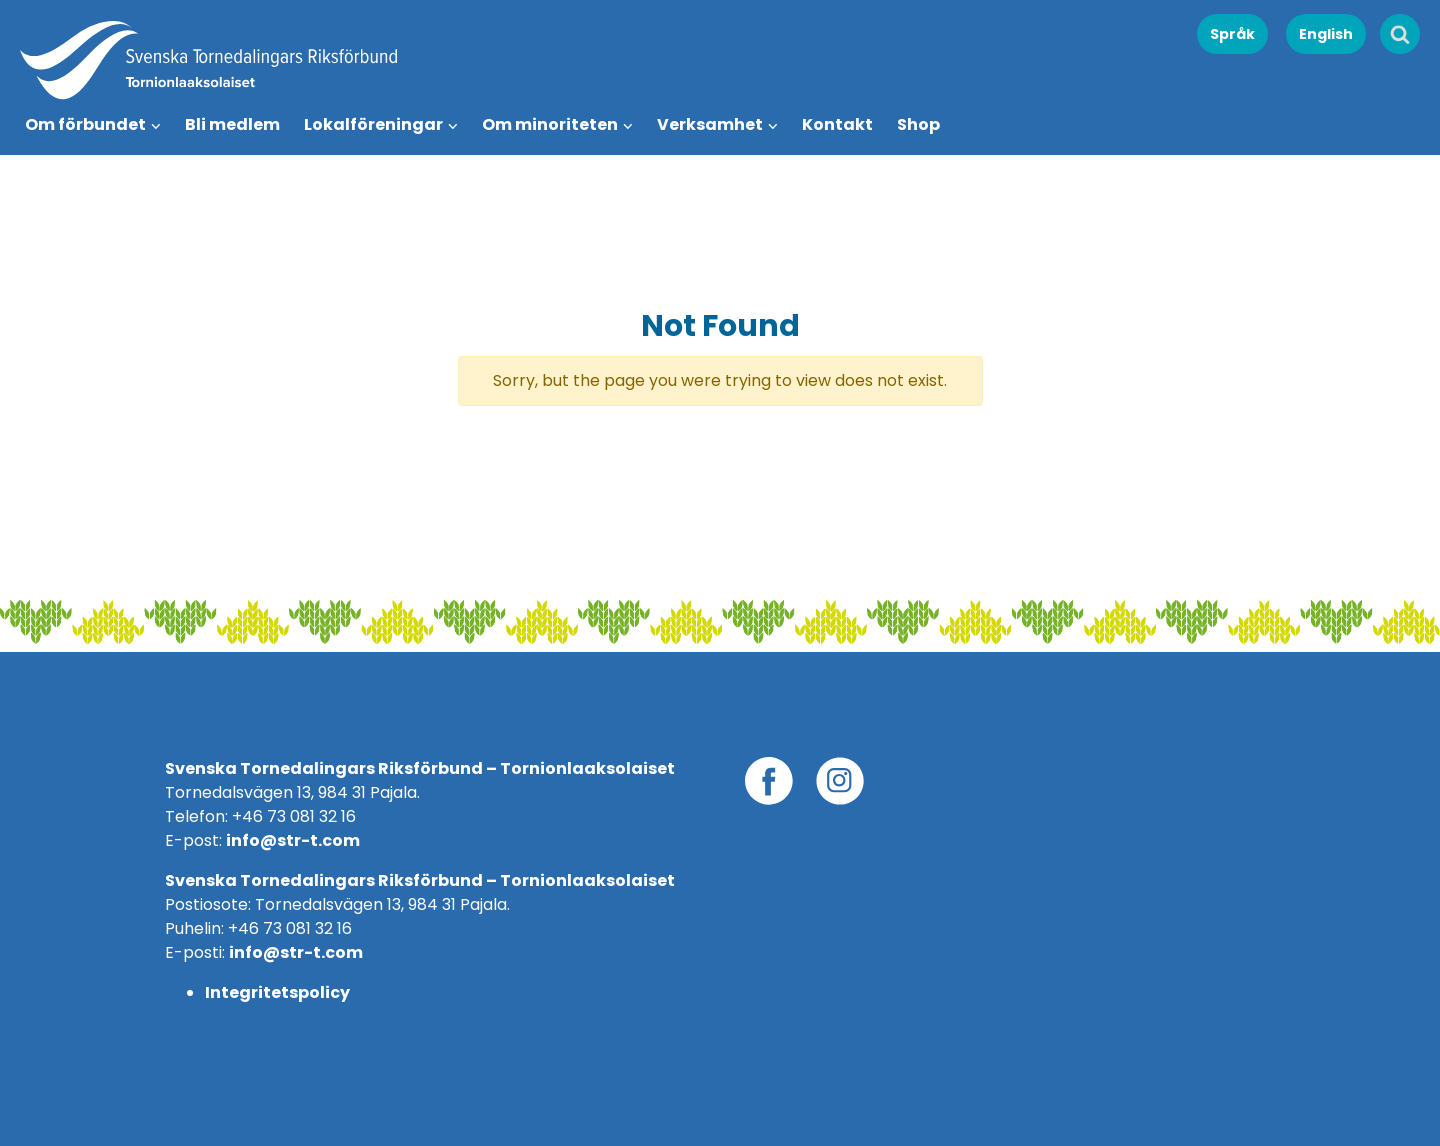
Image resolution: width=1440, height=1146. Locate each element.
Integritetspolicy (277, 992)
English (1326, 34)
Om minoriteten (550, 124)
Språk (1232, 34)
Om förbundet (85, 124)
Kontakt (837, 124)
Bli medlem (232, 124)
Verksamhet (710, 124)
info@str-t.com (293, 840)
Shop (918, 124)
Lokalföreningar (373, 124)
